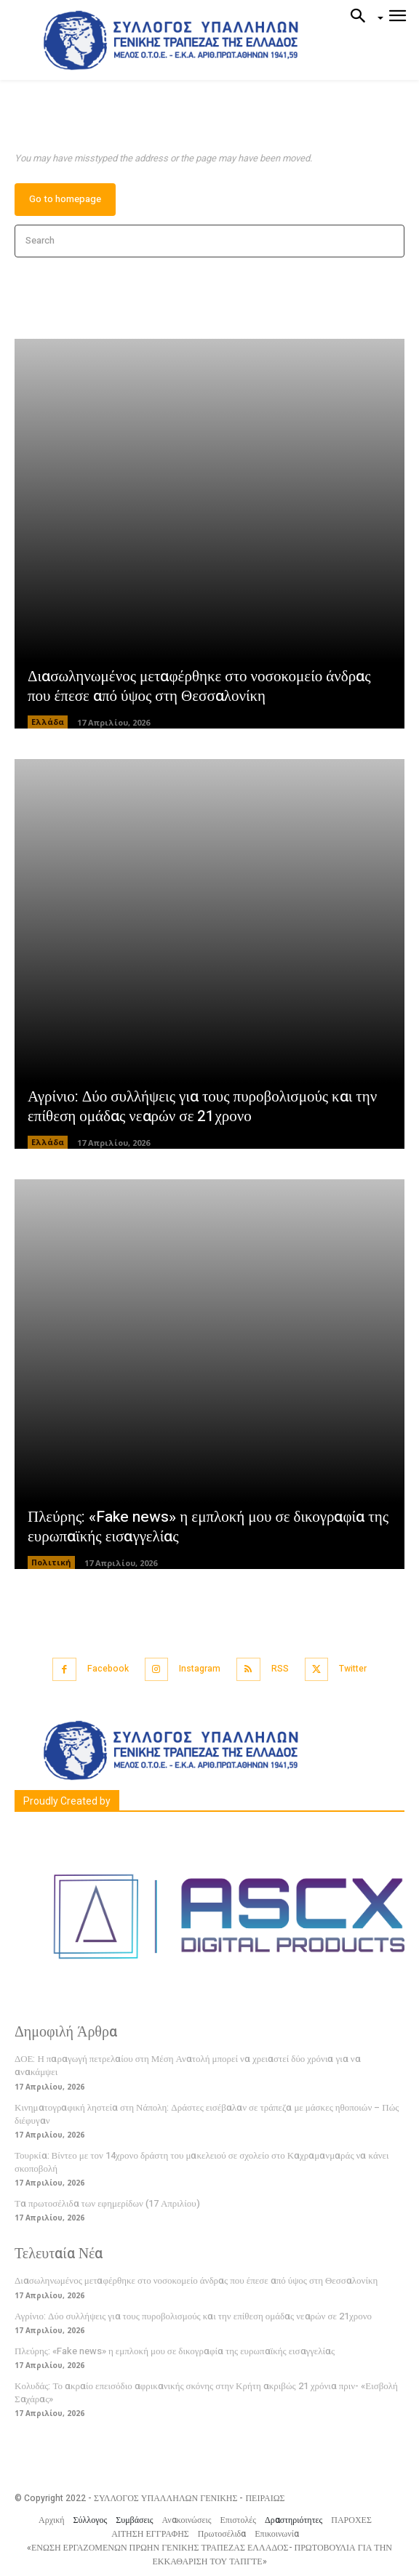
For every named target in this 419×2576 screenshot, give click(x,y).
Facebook (108, 1668)
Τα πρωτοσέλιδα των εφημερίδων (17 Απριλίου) (107, 2203)
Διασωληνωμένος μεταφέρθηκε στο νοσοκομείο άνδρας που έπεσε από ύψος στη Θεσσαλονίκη (199, 686)
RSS (280, 1668)
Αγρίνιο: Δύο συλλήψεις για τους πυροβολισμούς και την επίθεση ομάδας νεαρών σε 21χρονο (202, 1107)
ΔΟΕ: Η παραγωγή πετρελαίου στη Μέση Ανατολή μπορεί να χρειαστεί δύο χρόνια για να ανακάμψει (188, 2065)
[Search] (388, 241)
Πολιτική (51, 1562)
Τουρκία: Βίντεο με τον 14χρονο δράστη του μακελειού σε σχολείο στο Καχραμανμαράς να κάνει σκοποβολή (202, 2161)
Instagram (199, 1668)
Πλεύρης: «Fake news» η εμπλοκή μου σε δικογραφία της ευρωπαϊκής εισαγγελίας (208, 1527)
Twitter (353, 1668)
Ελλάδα (47, 721)
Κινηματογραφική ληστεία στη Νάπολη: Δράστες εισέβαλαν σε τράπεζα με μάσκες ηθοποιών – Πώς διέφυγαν (207, 2113)
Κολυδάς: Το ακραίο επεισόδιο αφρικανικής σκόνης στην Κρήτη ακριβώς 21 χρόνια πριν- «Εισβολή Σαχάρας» (206, 2392)
